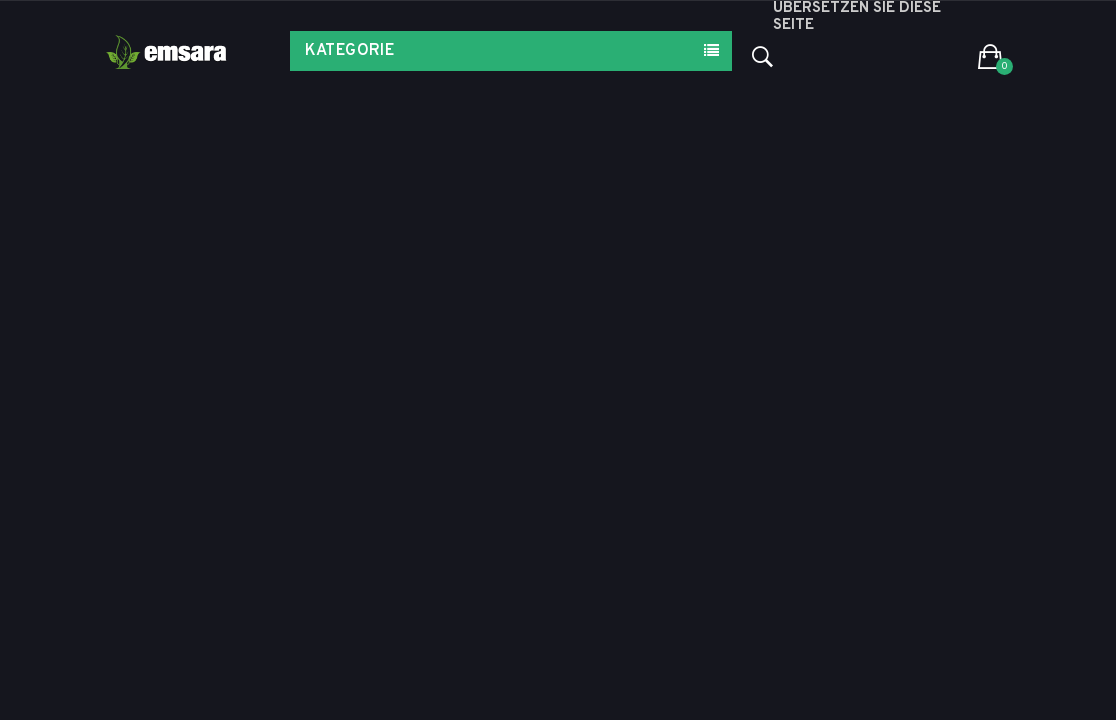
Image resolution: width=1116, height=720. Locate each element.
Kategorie (350, 51)
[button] (990, 58)
